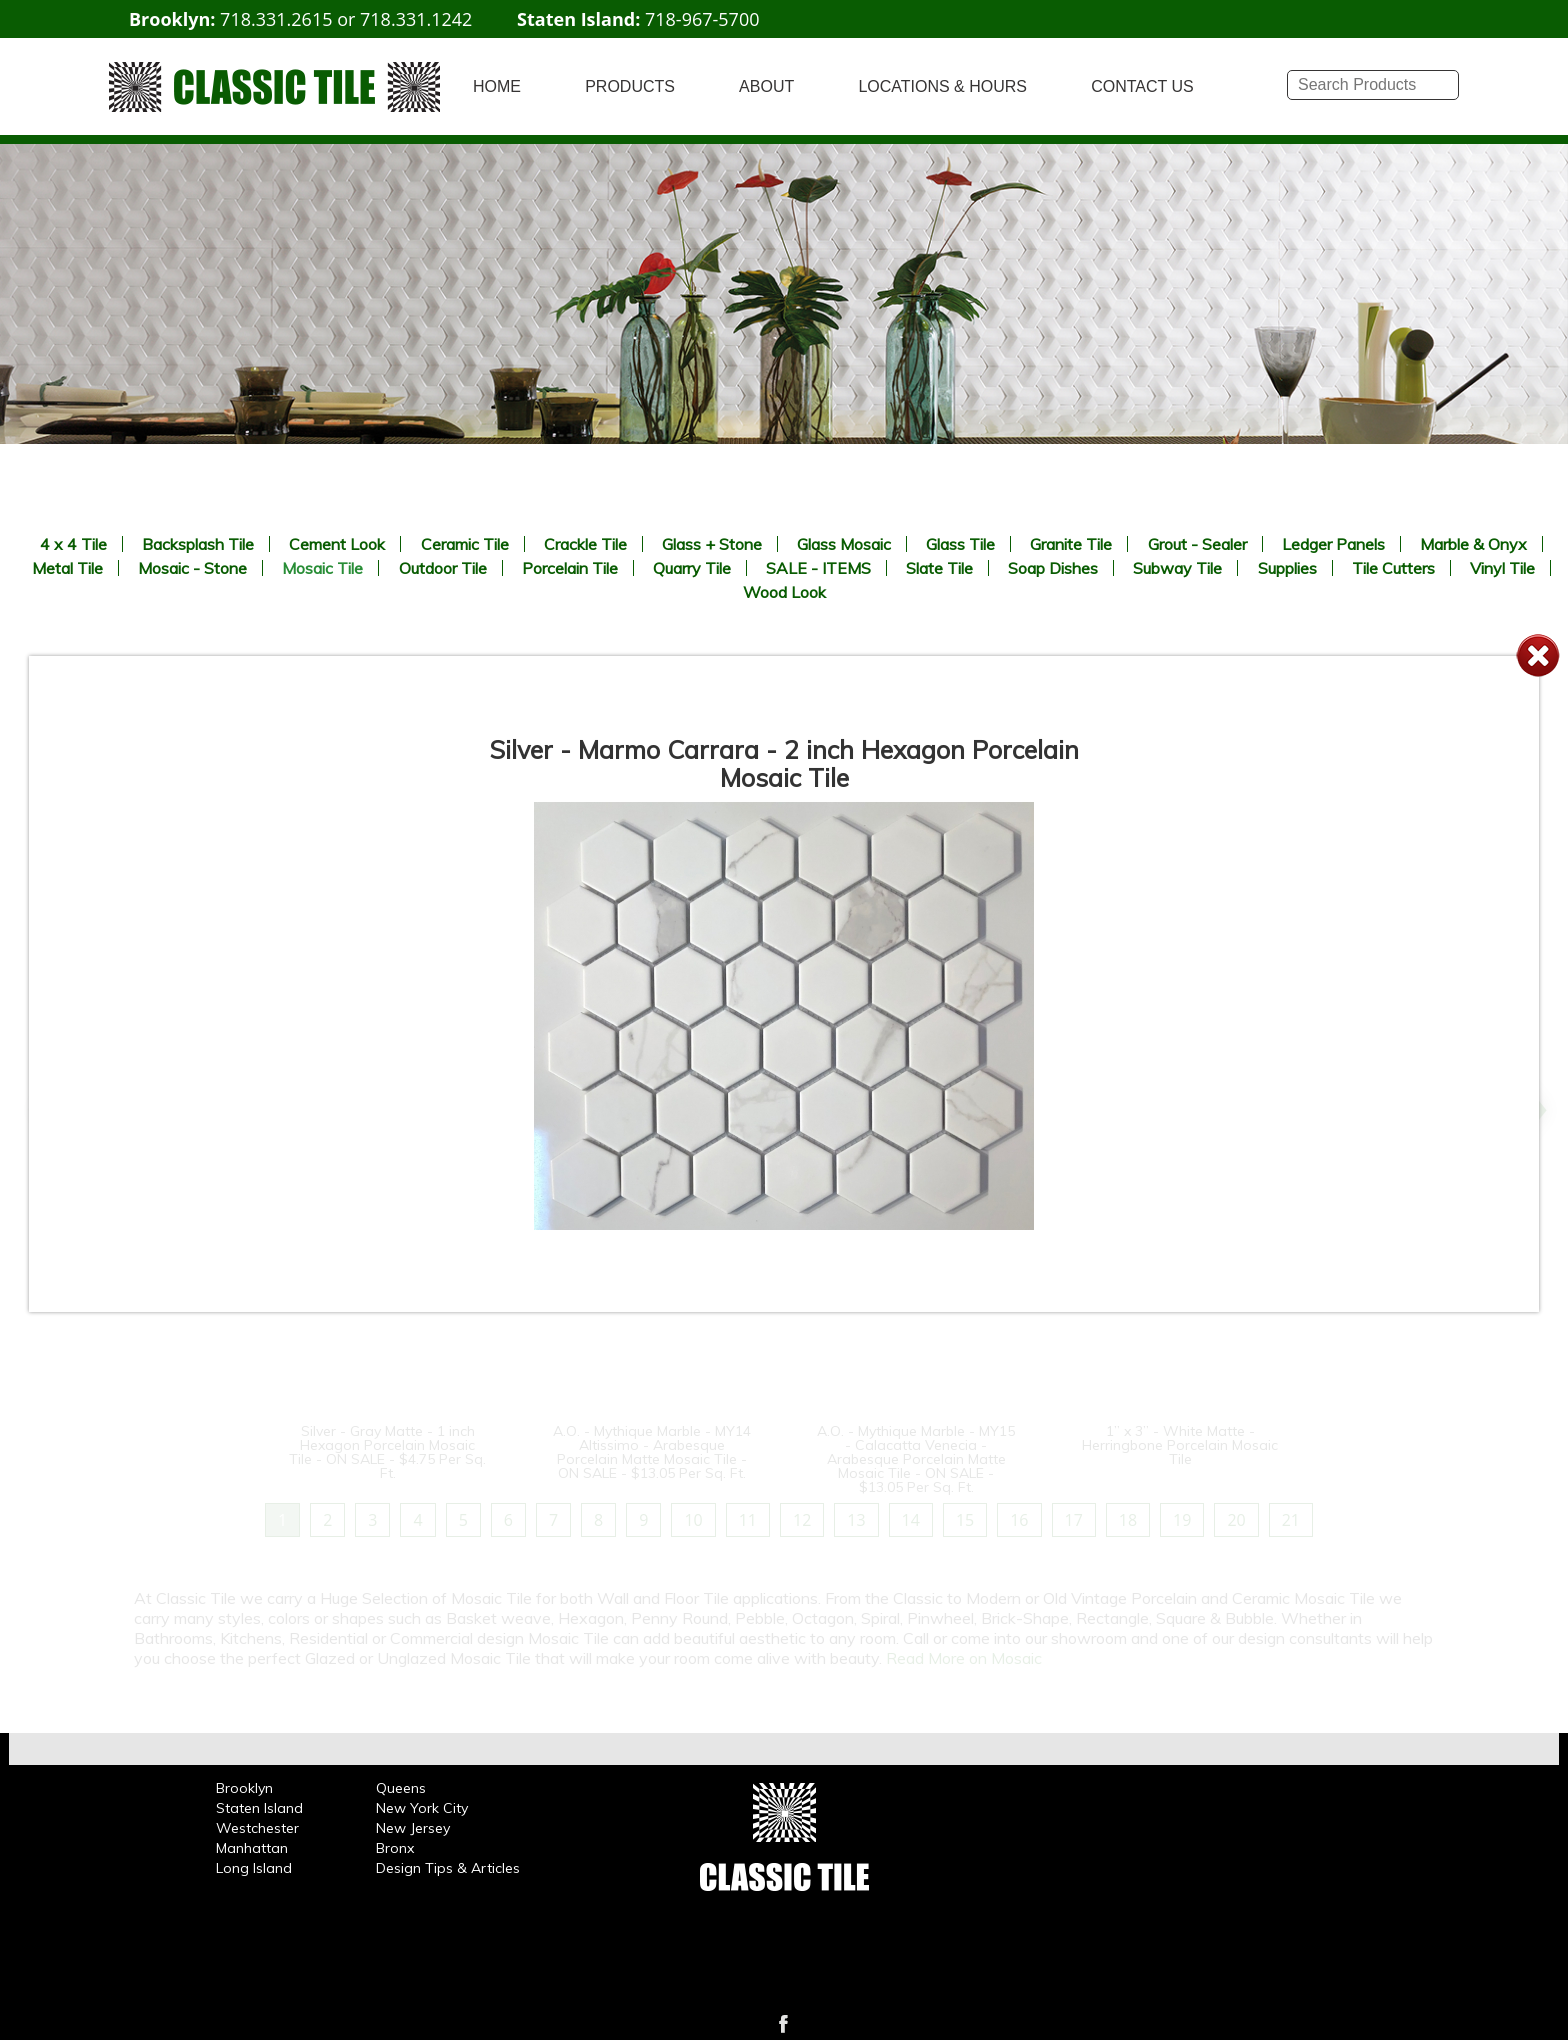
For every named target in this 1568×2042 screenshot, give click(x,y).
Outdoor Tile (443, 568)
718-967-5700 (702, 19)
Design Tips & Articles (448, 1868)
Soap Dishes (1053, 568)
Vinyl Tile (1502, 568)
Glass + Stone (712, 544)
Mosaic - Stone (192, 568)
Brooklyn (244, 1788)
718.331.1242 (416, 19)
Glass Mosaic (844, 544)
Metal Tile (67, 568)
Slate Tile (939, 568)
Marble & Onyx (1473, 544)
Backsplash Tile (198, 544)
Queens (401, 1788)
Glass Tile (960, 544)
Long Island (254, 1868)
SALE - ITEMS (818, 568)
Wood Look (784, 592)
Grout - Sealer (1197, 544)
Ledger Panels (1333, 544)
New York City (422, 1808)
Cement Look (337, 544)
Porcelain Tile (570, 568)
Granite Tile (1071, 544)
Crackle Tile (585, 544)
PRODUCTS (630, 86)
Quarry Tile (692, 568)
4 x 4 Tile (73, 544)
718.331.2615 (276, 19)
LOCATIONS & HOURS (942, 86)
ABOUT (766, 86)
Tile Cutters (1393, 568)
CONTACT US (1142, 86)
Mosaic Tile (322, 568)
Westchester (257, 1828)
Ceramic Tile (465, 544)
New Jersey (413, 1828)
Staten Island (259, 1808)
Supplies (1287, 568)
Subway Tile (1177, 568)
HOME (497, 86)
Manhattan (252, 1848)
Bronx (395, 1848)
